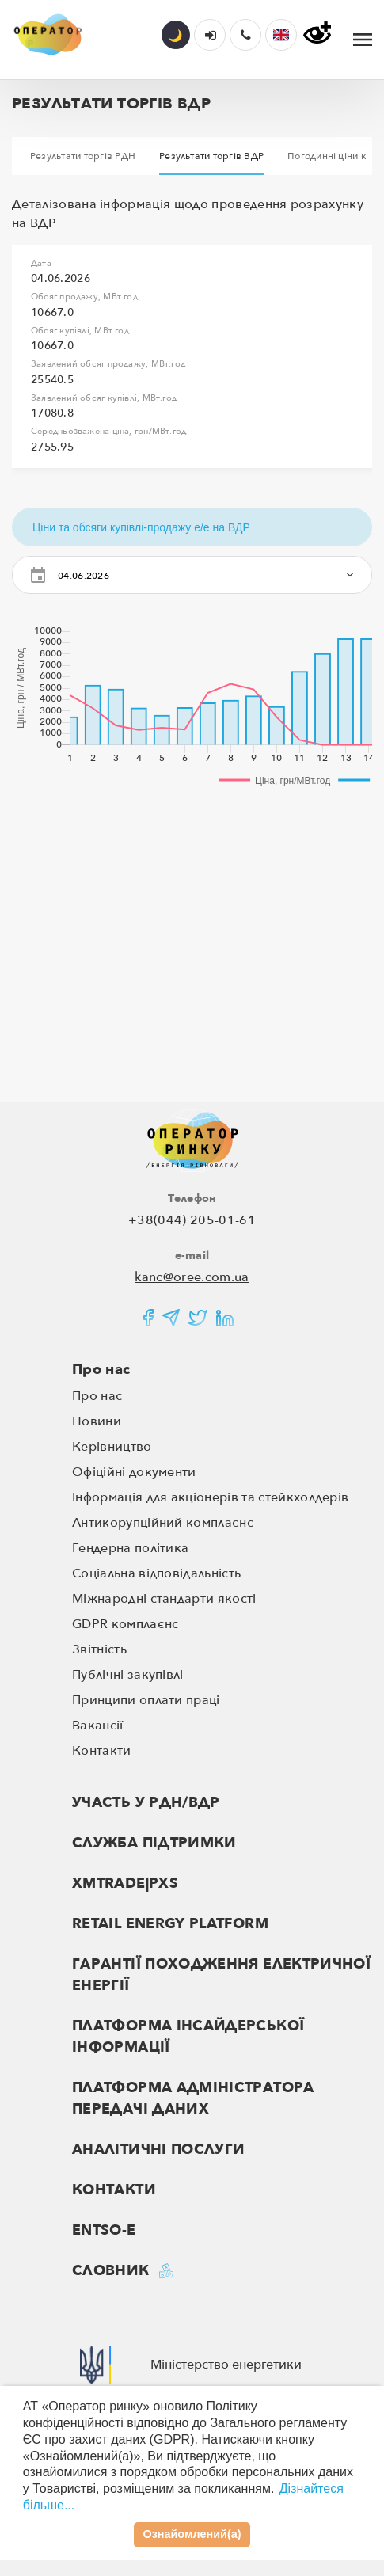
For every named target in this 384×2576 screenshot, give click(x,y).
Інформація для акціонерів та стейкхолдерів (210, 1497)
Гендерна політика (130, 1548)
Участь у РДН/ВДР (146, 1803)
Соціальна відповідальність (156, 1573)
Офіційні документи (134, 1472)
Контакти (101, 1751)
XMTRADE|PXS (125, 1883)
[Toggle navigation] (362, 39)
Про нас (101, 1369)
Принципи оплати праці (146, 1700)
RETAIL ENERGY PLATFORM (170, 1924)
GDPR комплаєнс (125, 1624)
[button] (281, 35)
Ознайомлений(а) (192, 2534)
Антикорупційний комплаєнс (162, 1523)
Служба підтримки (154, 1843)
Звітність (99, 1649)
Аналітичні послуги (158, 2149)
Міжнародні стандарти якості (164, 1599)
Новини (96, 1421)
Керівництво (112, 1446)
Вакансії (98, 1725)
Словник (111, 2271)
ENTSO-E (104, 2230)
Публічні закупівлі (128, 1675)
